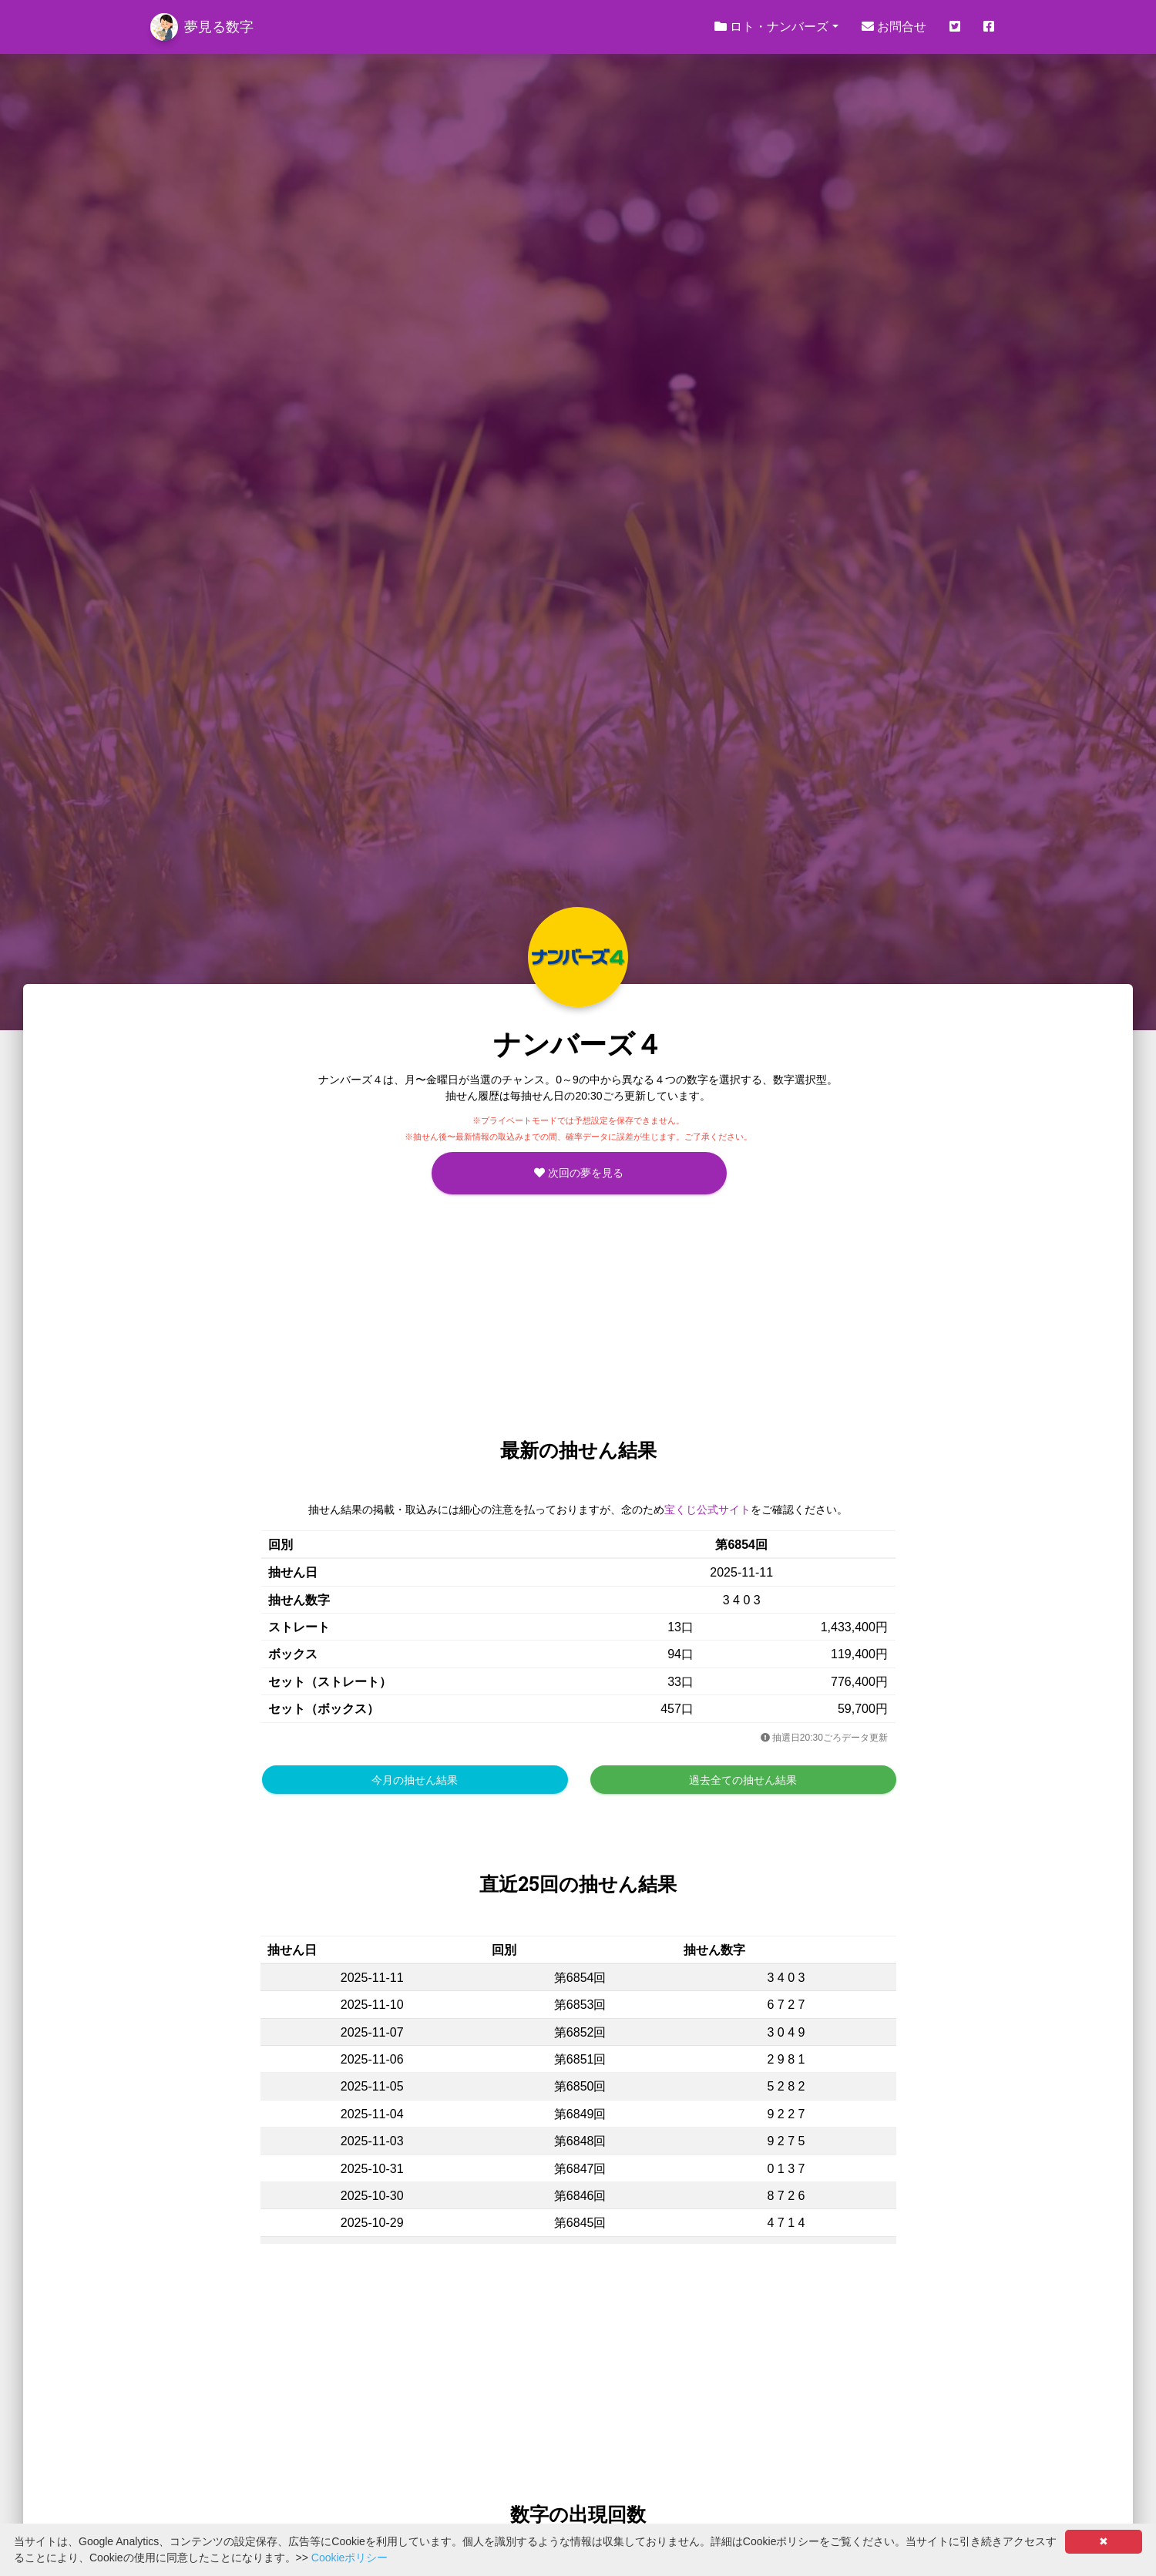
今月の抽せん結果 (414, 1780)
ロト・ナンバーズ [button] (771, 26)
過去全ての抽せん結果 (743, 1780)
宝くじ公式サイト (707, 1509)
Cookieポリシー (349, 2557)
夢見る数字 (202, 27)
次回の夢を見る (578, 1173)
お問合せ (894, 26)
